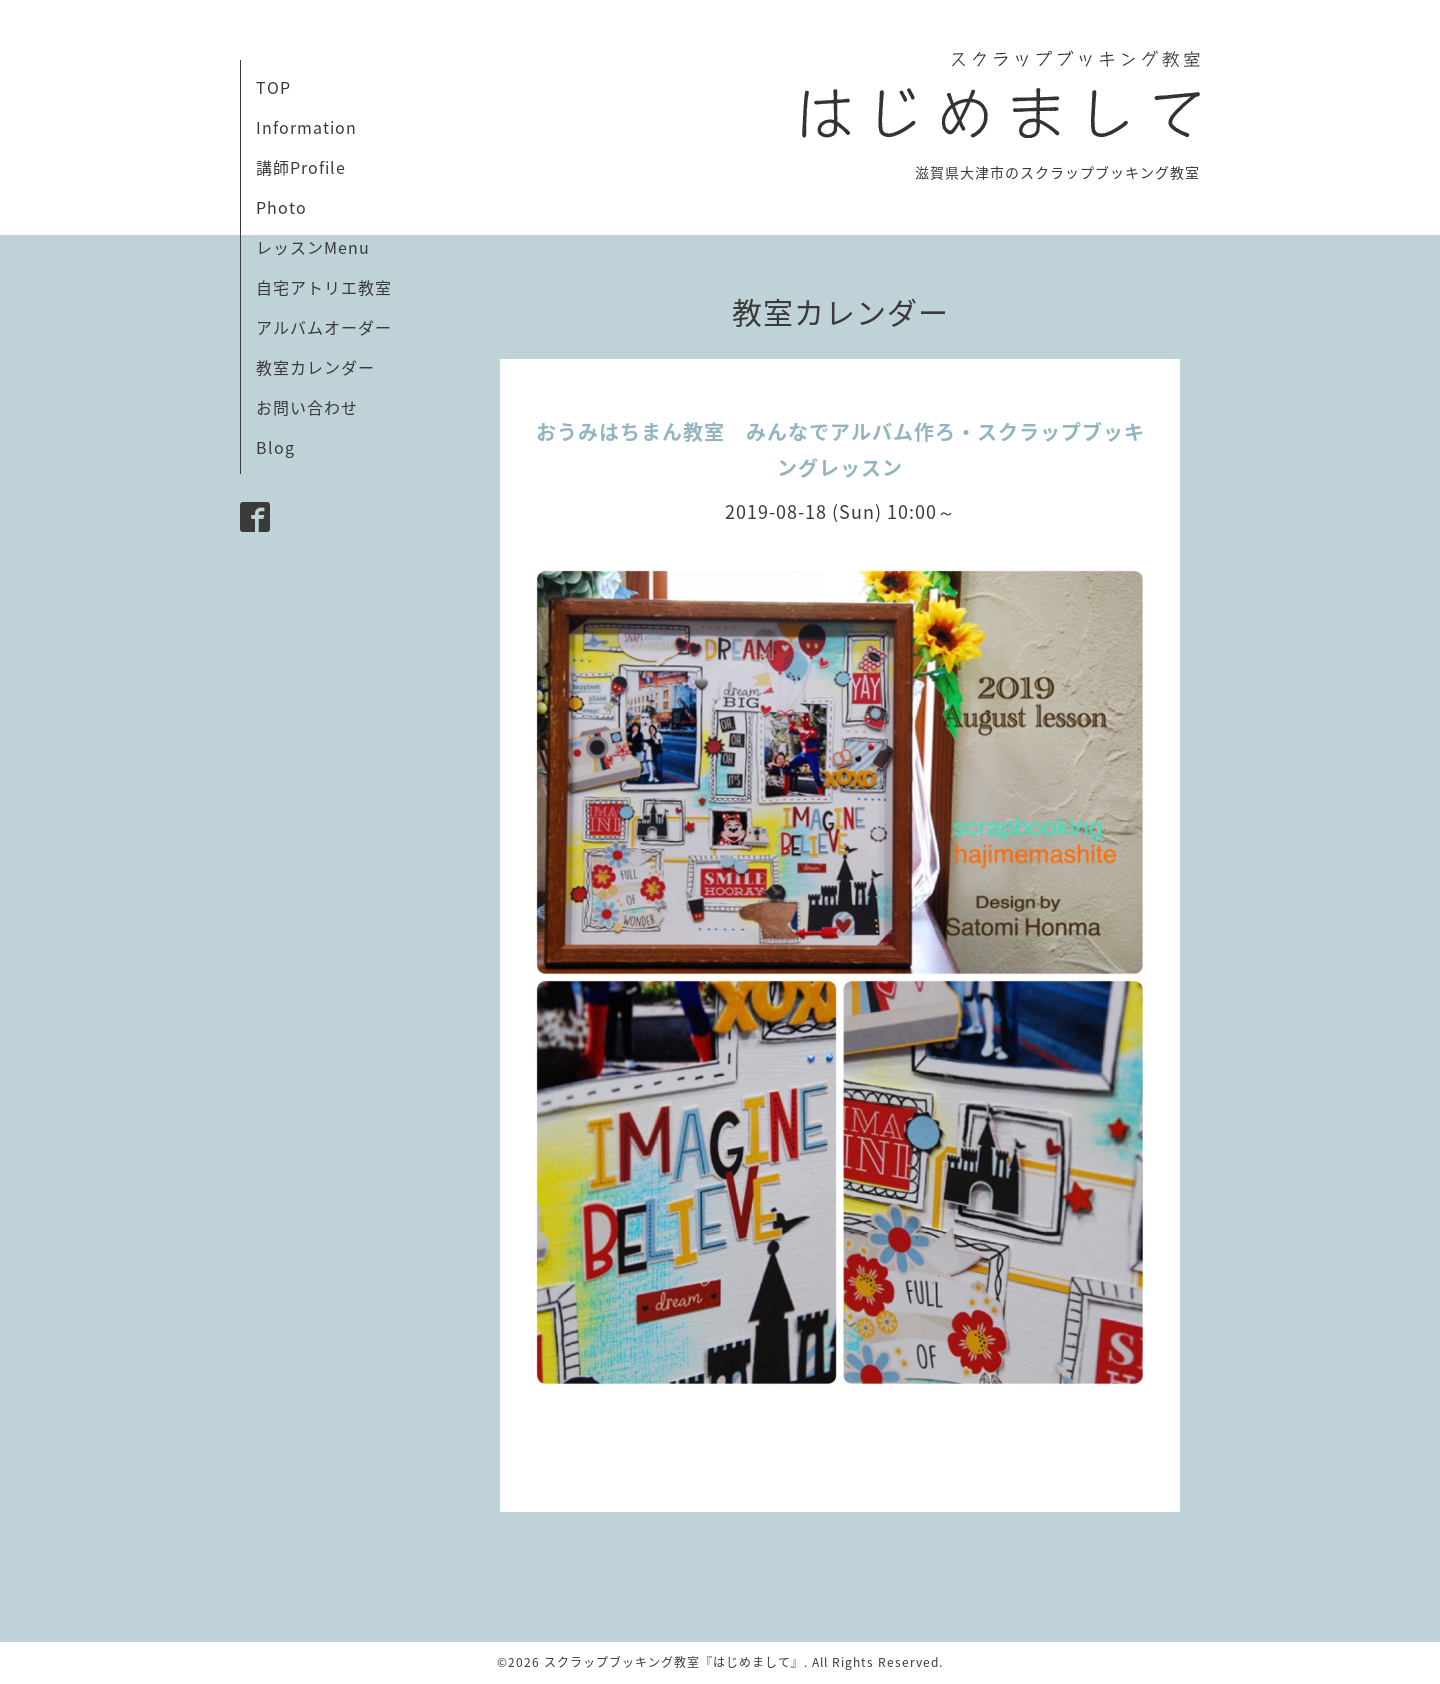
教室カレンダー (315, 367)
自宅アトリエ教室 (324, 287)
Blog (275, 447)
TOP (273, 87)
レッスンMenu (313, 247)
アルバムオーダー (324, 327)
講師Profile (301, 167)
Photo (281, 207)
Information (306, 127)
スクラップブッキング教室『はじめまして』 (674, 1662)
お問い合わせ (307, 407)
